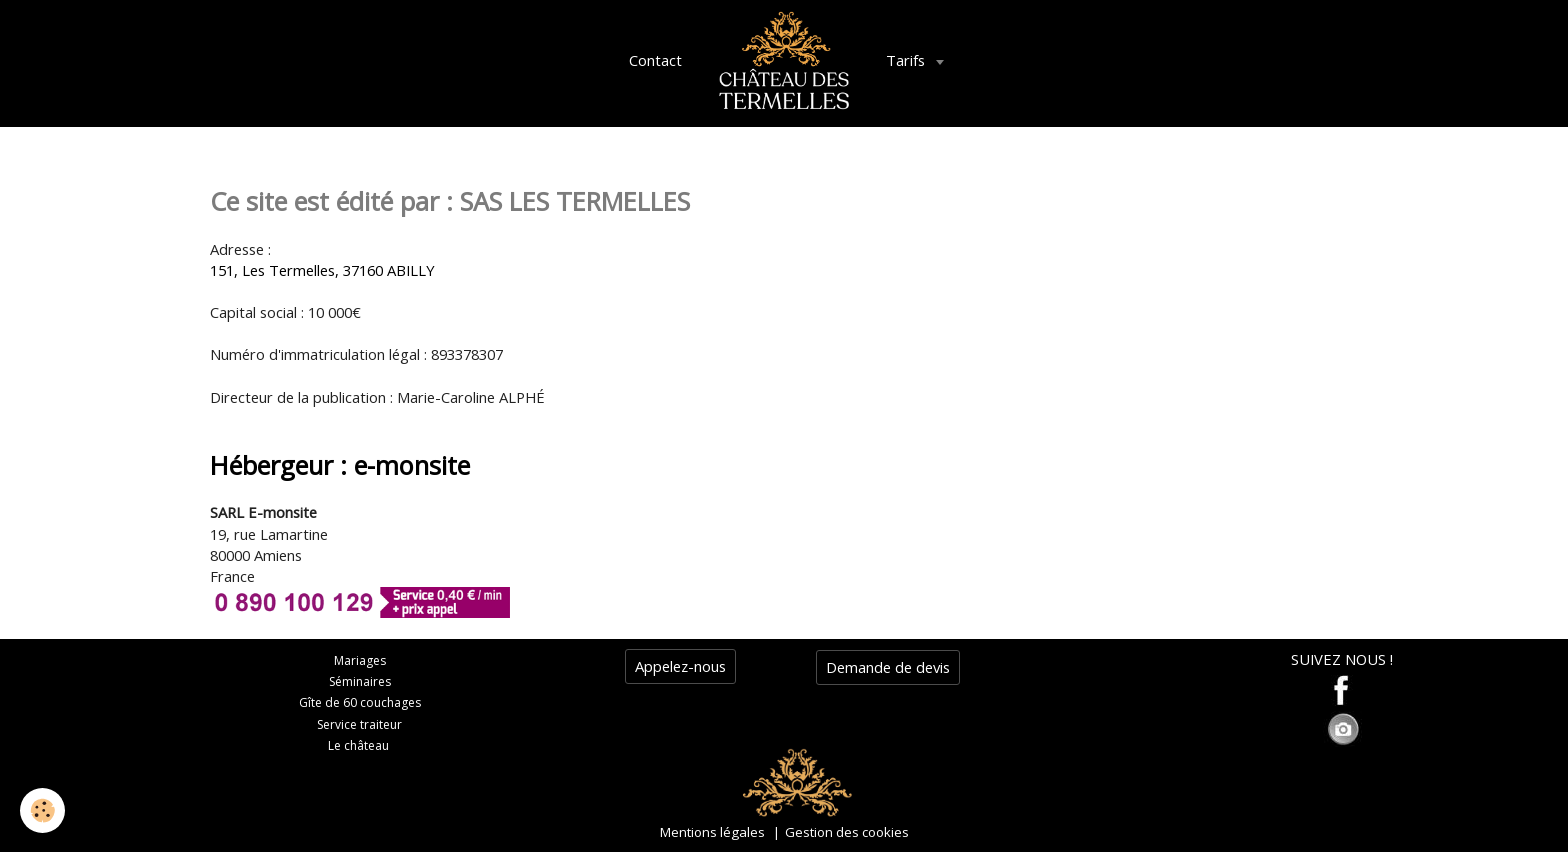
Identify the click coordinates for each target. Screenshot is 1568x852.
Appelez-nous (680, 666)
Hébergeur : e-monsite (340, 465)
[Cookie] (42, 810)
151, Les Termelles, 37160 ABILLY (322, 270)
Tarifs (907, 60)
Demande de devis (888, 667)
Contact (655, 60)
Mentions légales (712, 832)
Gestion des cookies (847, 832)
